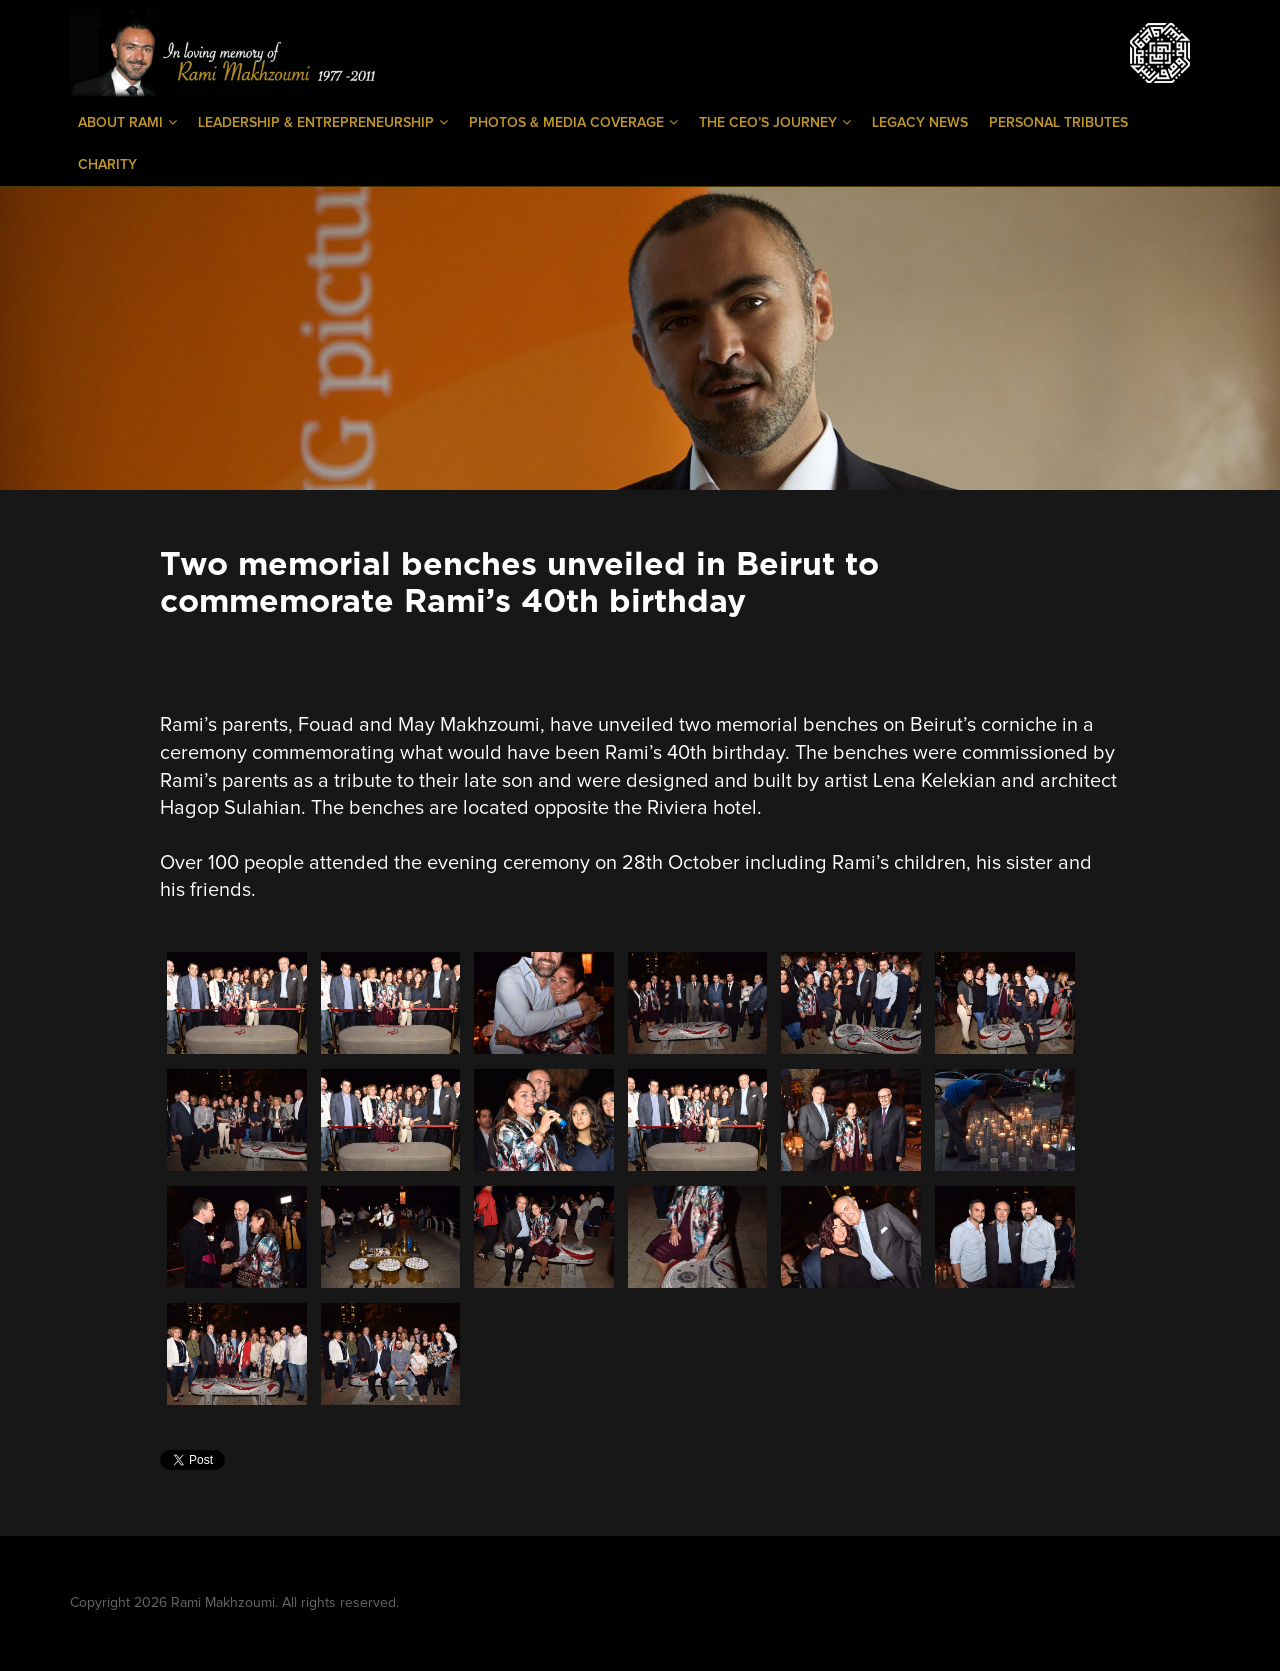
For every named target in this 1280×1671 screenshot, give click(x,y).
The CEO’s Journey (775, 122)
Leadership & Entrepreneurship (323, 122)
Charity (107, 165)
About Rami (127, 122)
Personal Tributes (1058, 123)
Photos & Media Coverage (573, 122)
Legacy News (920, 123)
